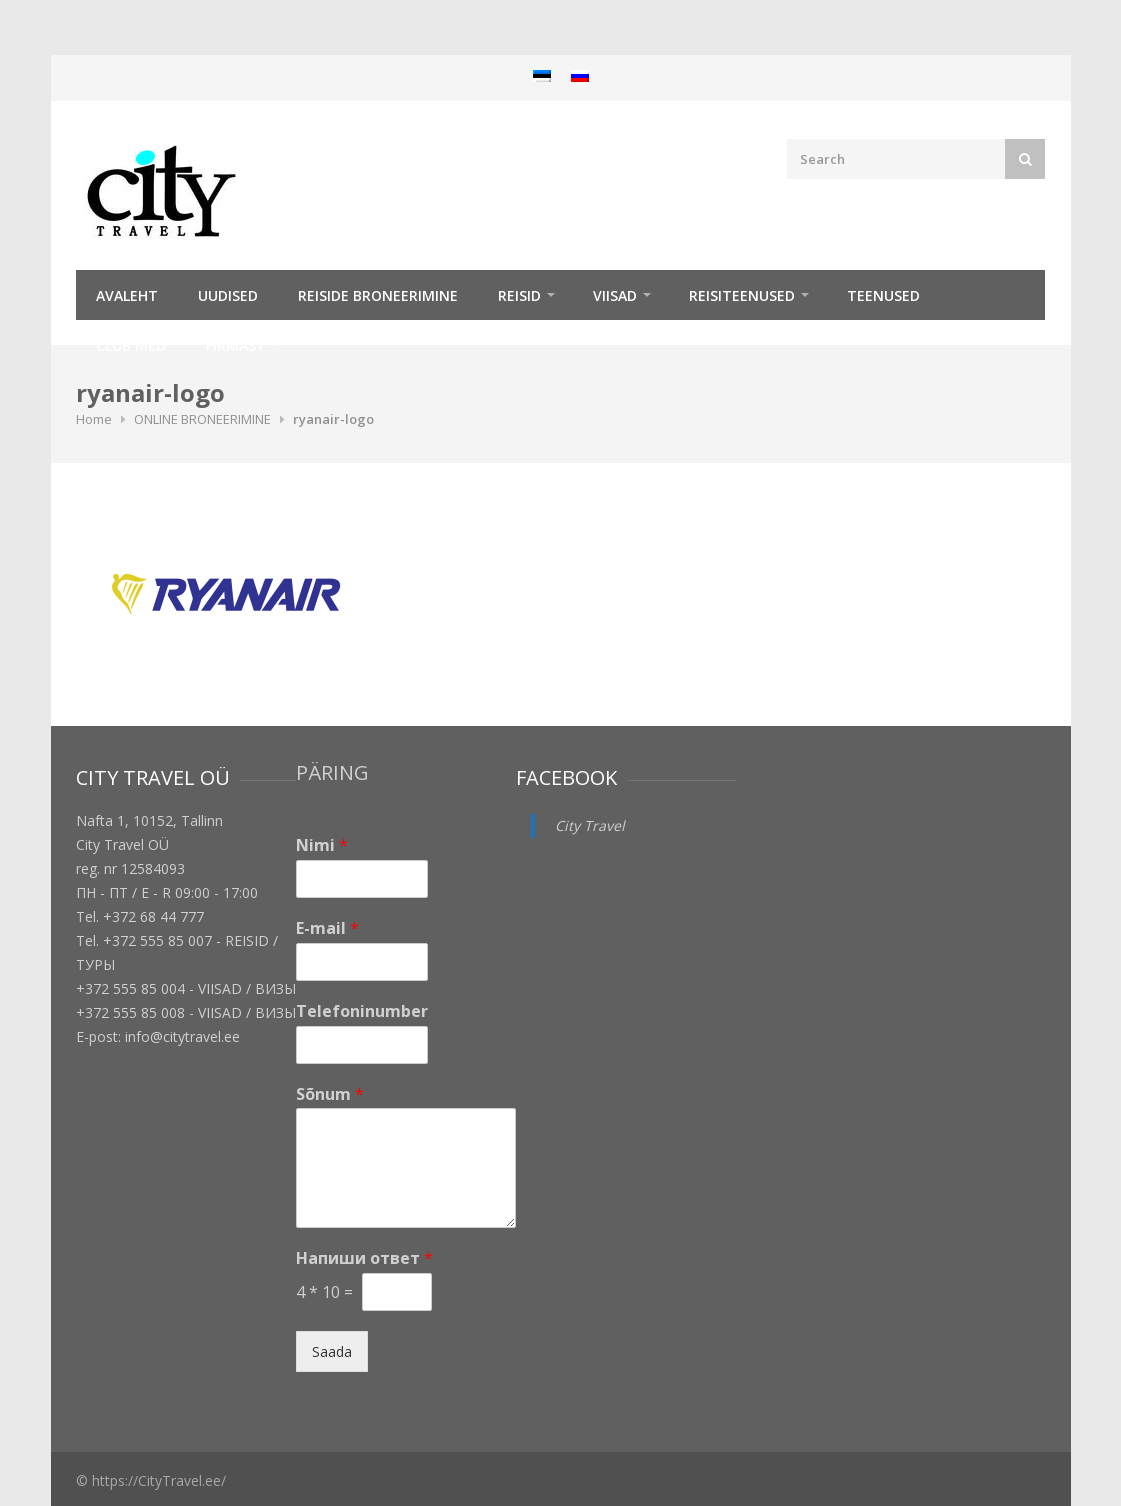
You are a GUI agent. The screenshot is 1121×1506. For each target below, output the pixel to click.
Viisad (615, 295)
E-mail (327, 928)
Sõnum (330, 1094)
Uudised (228, 295)
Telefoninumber (362, 1011)
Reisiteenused (742, 295)
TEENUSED (883, 295)
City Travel (590, 825)
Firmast (236, 345)
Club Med (131, 345)
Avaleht (127, 295)
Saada (332, 1351)
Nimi (322, 845)
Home (94, 419)
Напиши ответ (364, 1258)
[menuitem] (542, 75)
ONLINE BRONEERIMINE (202, 419)
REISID (519, 295)
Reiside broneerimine (378, 295)
